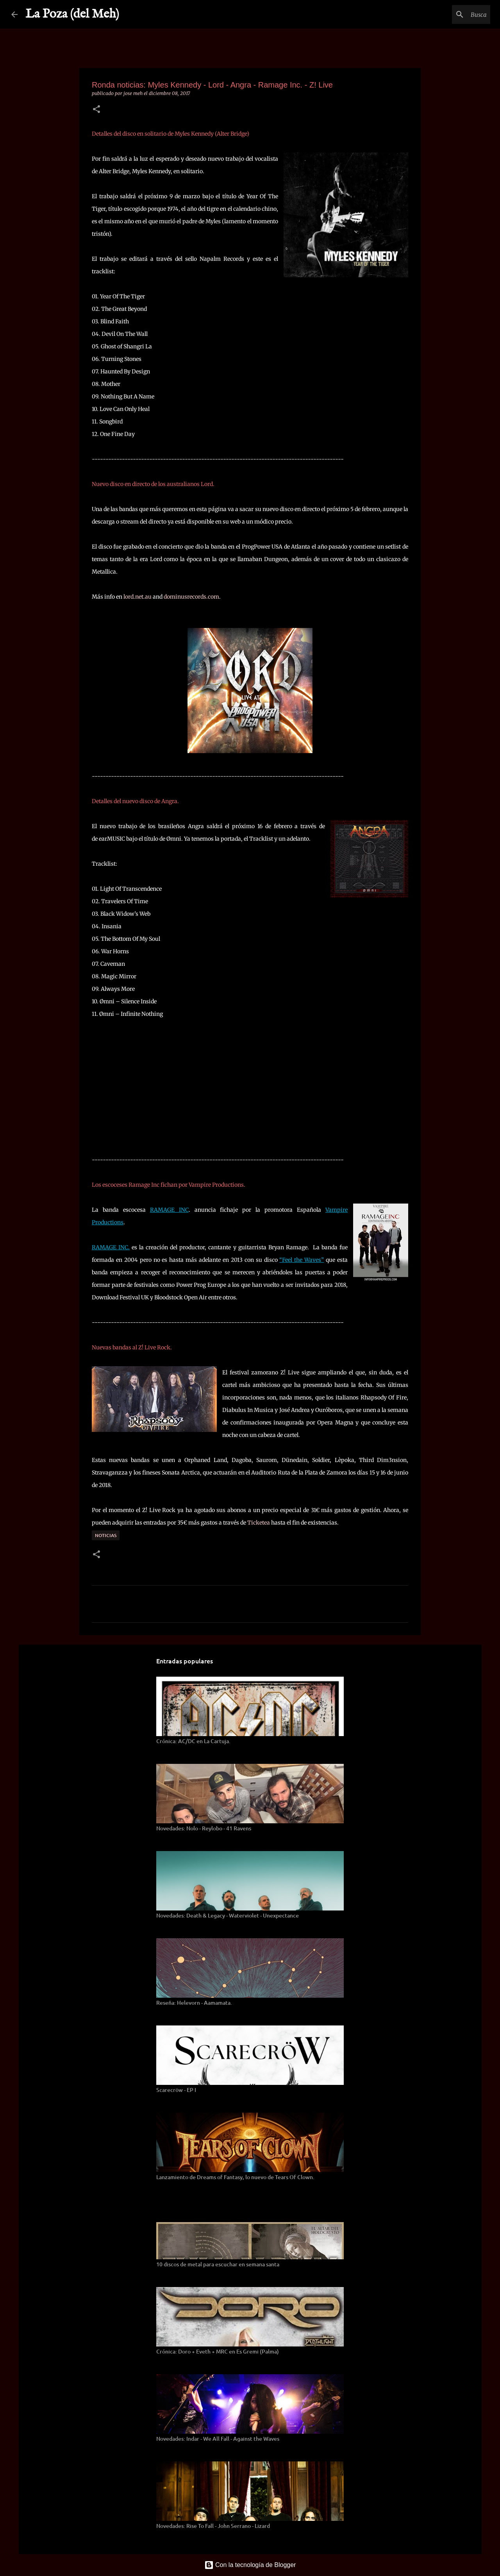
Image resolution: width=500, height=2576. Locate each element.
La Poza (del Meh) (72, 14)
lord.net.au (137, 596)
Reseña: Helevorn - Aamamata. (194, 2002)
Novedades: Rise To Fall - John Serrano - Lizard (213, 2525)
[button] (96, 109)
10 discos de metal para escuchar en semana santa (217, 2264)
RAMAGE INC (169, 1209)
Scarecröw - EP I (176, 2089)
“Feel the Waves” (301, 1259)
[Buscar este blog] (449, 14)
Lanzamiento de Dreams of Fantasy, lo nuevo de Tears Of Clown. (235, 2177)
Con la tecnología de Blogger (250, 2565)
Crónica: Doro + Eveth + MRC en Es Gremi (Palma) (217, 2351)
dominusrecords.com (191, 596)
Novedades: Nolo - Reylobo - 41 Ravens (203, 1828)
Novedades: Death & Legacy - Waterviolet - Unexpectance (227, 1915)
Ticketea (258, 1522)
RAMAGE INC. (111, 1247)
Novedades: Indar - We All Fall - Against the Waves (217, 2438)
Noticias (105, 1535)
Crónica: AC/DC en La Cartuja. (193, 1741)
